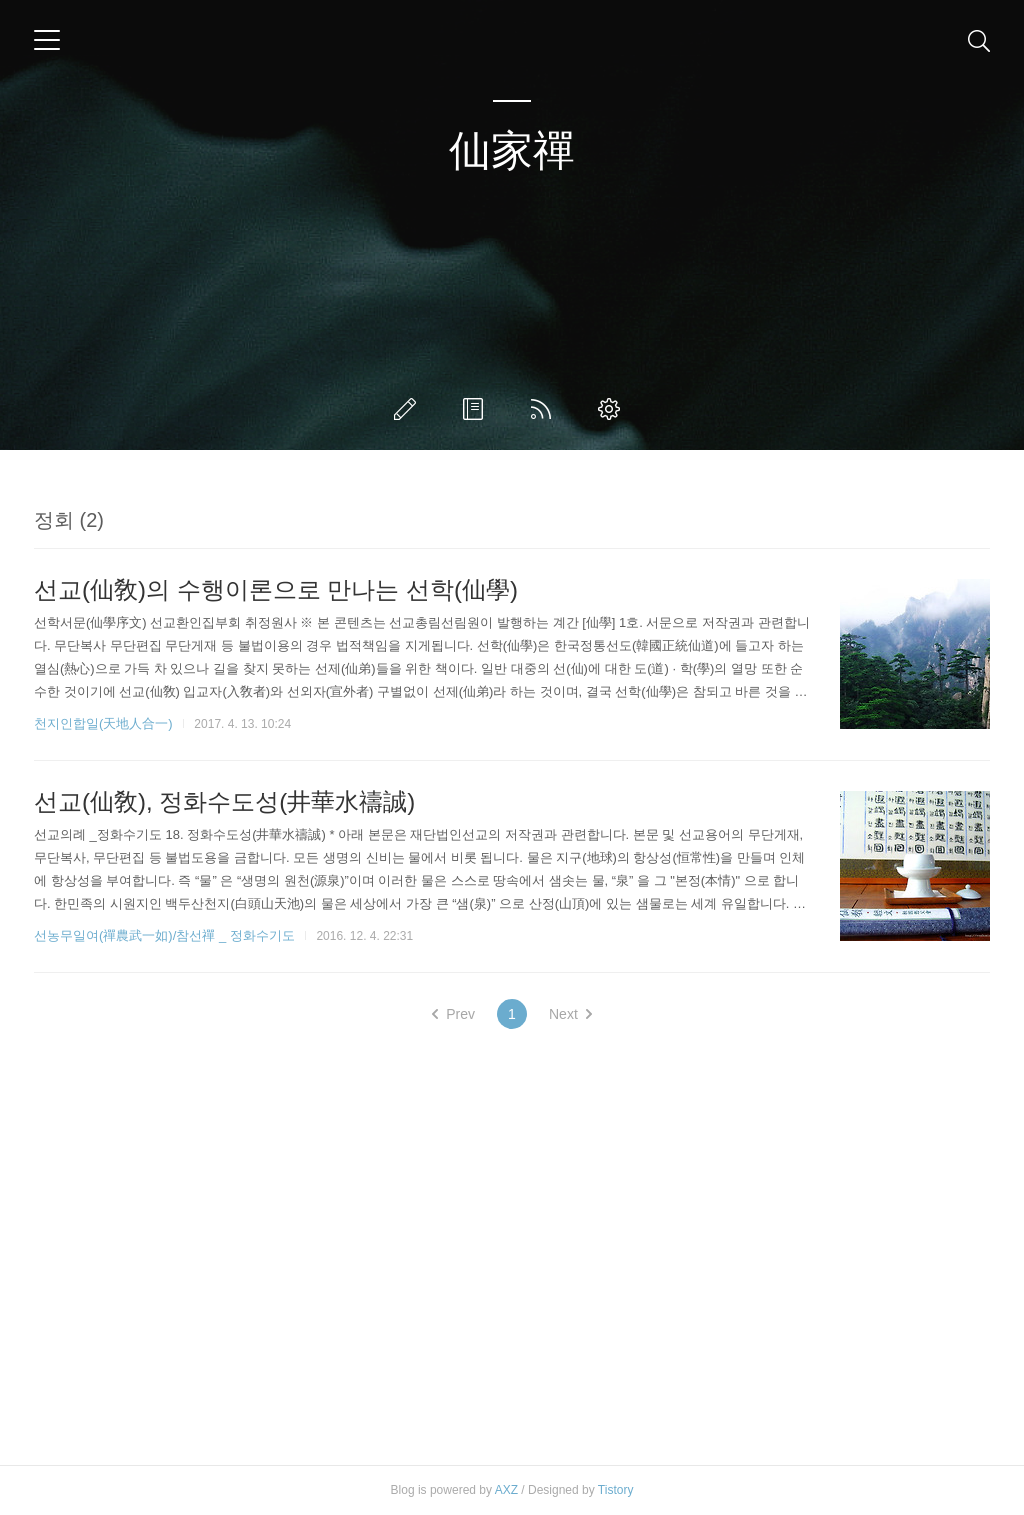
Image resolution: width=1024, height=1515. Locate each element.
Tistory (616, 1490)
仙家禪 (512, 150)
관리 (613, 409)
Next (570, 1014)
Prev (453, 1014)
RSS (545, 409)
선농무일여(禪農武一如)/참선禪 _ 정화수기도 (164, 935)
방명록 (477, 409)
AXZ (506, 1490)
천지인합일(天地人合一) (103, 723)
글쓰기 (409, 409)
